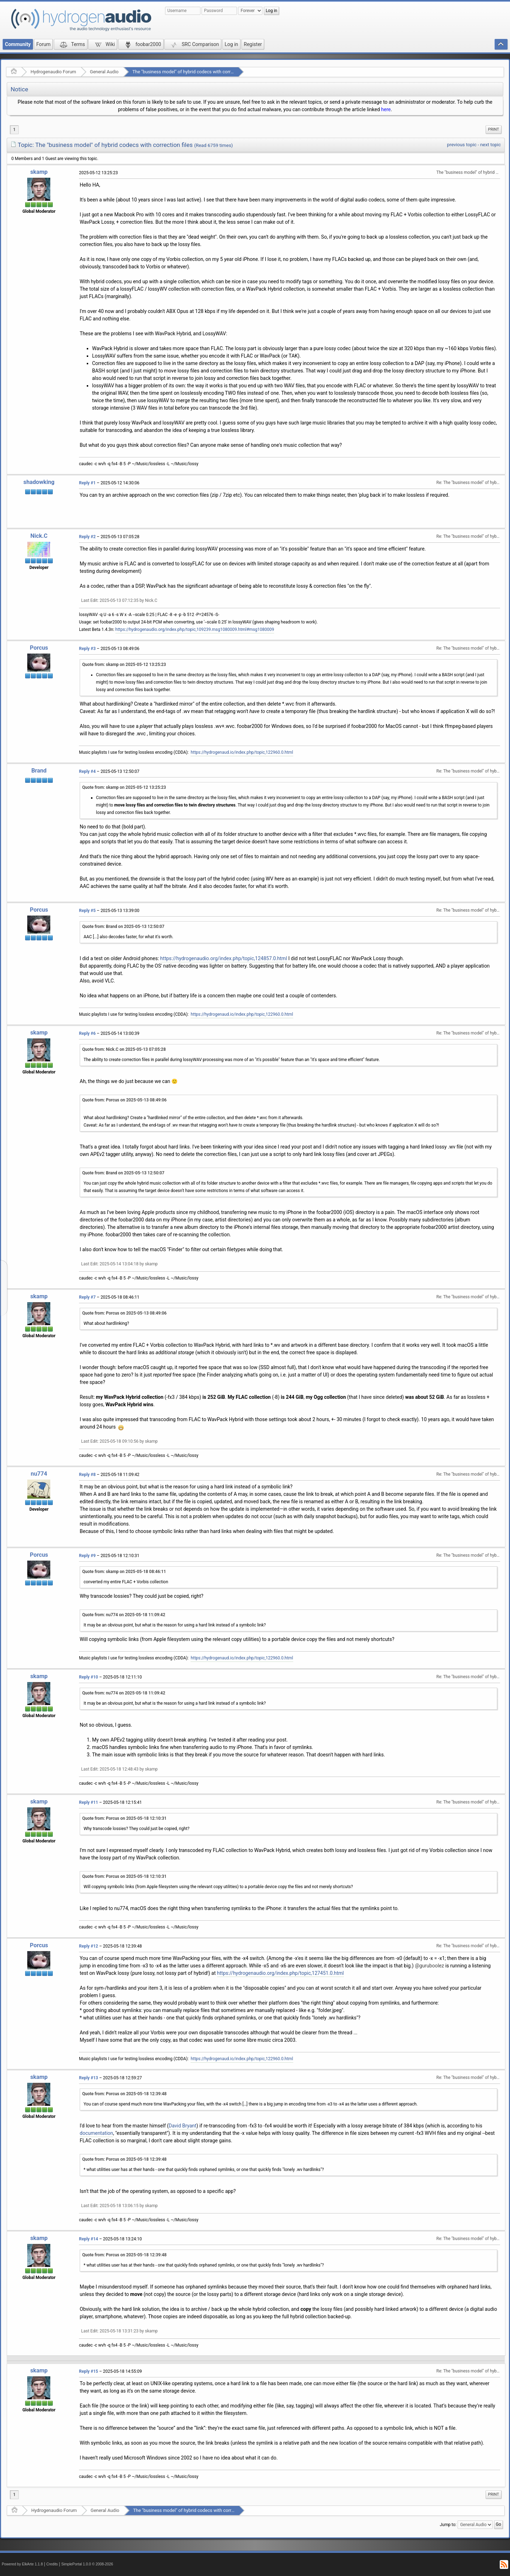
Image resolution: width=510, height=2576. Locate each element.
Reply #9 (87, 1555)
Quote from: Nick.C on (124, 1049)
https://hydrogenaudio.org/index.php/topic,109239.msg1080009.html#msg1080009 (194, 629)
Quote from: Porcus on (124, 1100)
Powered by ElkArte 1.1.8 (22, 2564)
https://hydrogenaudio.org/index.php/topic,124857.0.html (223, 958)
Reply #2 (87, 536)
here (386, 109)
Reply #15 (88, 2371)
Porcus (39, 647)
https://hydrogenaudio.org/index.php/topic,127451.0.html (280, 1973)
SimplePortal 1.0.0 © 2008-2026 (87, 2564)
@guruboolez (429, 1965)
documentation (96, 2133)
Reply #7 (87, 1297)
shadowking (39, 482)
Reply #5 (87, 910)
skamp (38, 172)
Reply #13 (88, 2077)
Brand (38, 770)
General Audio (104, 71)
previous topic (461, 144)
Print (493, 129)
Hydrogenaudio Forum (53, 71)
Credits (52, 2564)
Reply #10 (88, 1677)
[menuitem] (494, 129)
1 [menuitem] (14, 129)
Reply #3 (87, 648)
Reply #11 (88, 1802)
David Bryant (182, 2125)
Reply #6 (87, 1033)
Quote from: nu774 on (123, 1614)
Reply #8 (87, 1474)
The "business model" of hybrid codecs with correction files (192, 71)
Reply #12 (88, 1946)
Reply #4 (87, 771)
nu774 (39, 1473)
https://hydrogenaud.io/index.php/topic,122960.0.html (242, 752)
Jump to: (448, 2524)
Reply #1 (87, 482)
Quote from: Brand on (123, 926)
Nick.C (38, 535)
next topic (490, 144)
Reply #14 (88, 2238)
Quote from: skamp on (124, 664)
